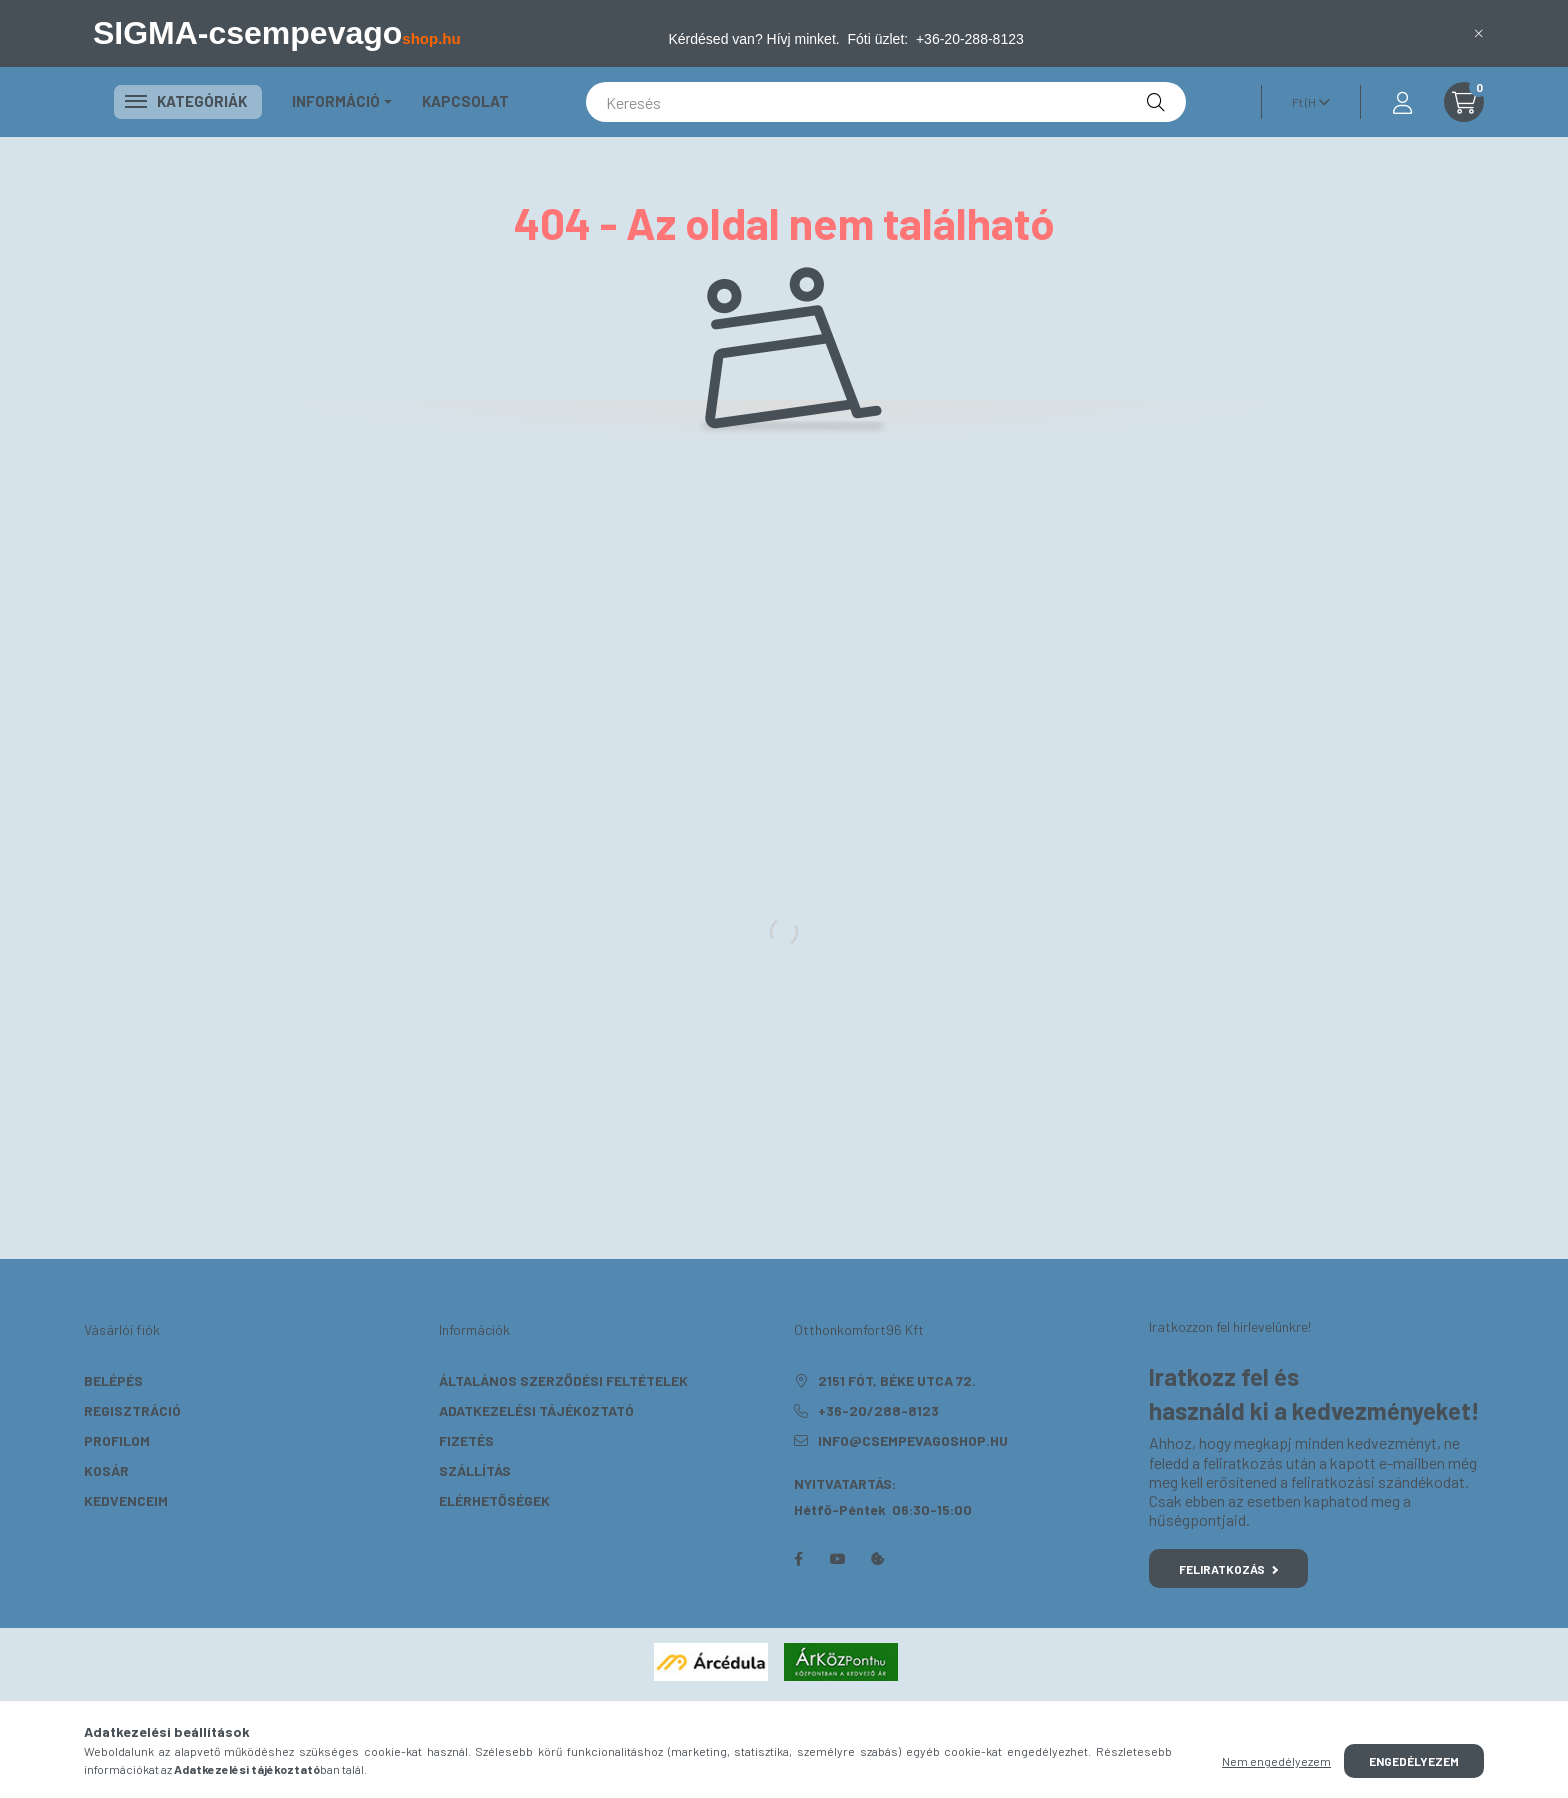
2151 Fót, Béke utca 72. (897, 1380)
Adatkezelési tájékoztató (536, 1410)
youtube (838, 1559)
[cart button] (1464, 102)
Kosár (106, 1470)
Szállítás (475, 1470)
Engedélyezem (1414, 1761)
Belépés (113, 1380)
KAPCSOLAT (465, 101)
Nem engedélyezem (1276, 1761)
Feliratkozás (1228, 1569)
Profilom (117, 1440)
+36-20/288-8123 (878, 1410)
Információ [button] (336, 101)
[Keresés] (886, 102)
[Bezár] (1479, 33)
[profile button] (1402, 102)
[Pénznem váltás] (1306, 102)
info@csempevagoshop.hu (913, 1440)
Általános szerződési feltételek (563, 1380)
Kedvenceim (126, 1500)
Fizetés (466, 1440)
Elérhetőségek (494, 1500)
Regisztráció (132, 1410)
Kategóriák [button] (188, 101)
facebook (798, 1559)
